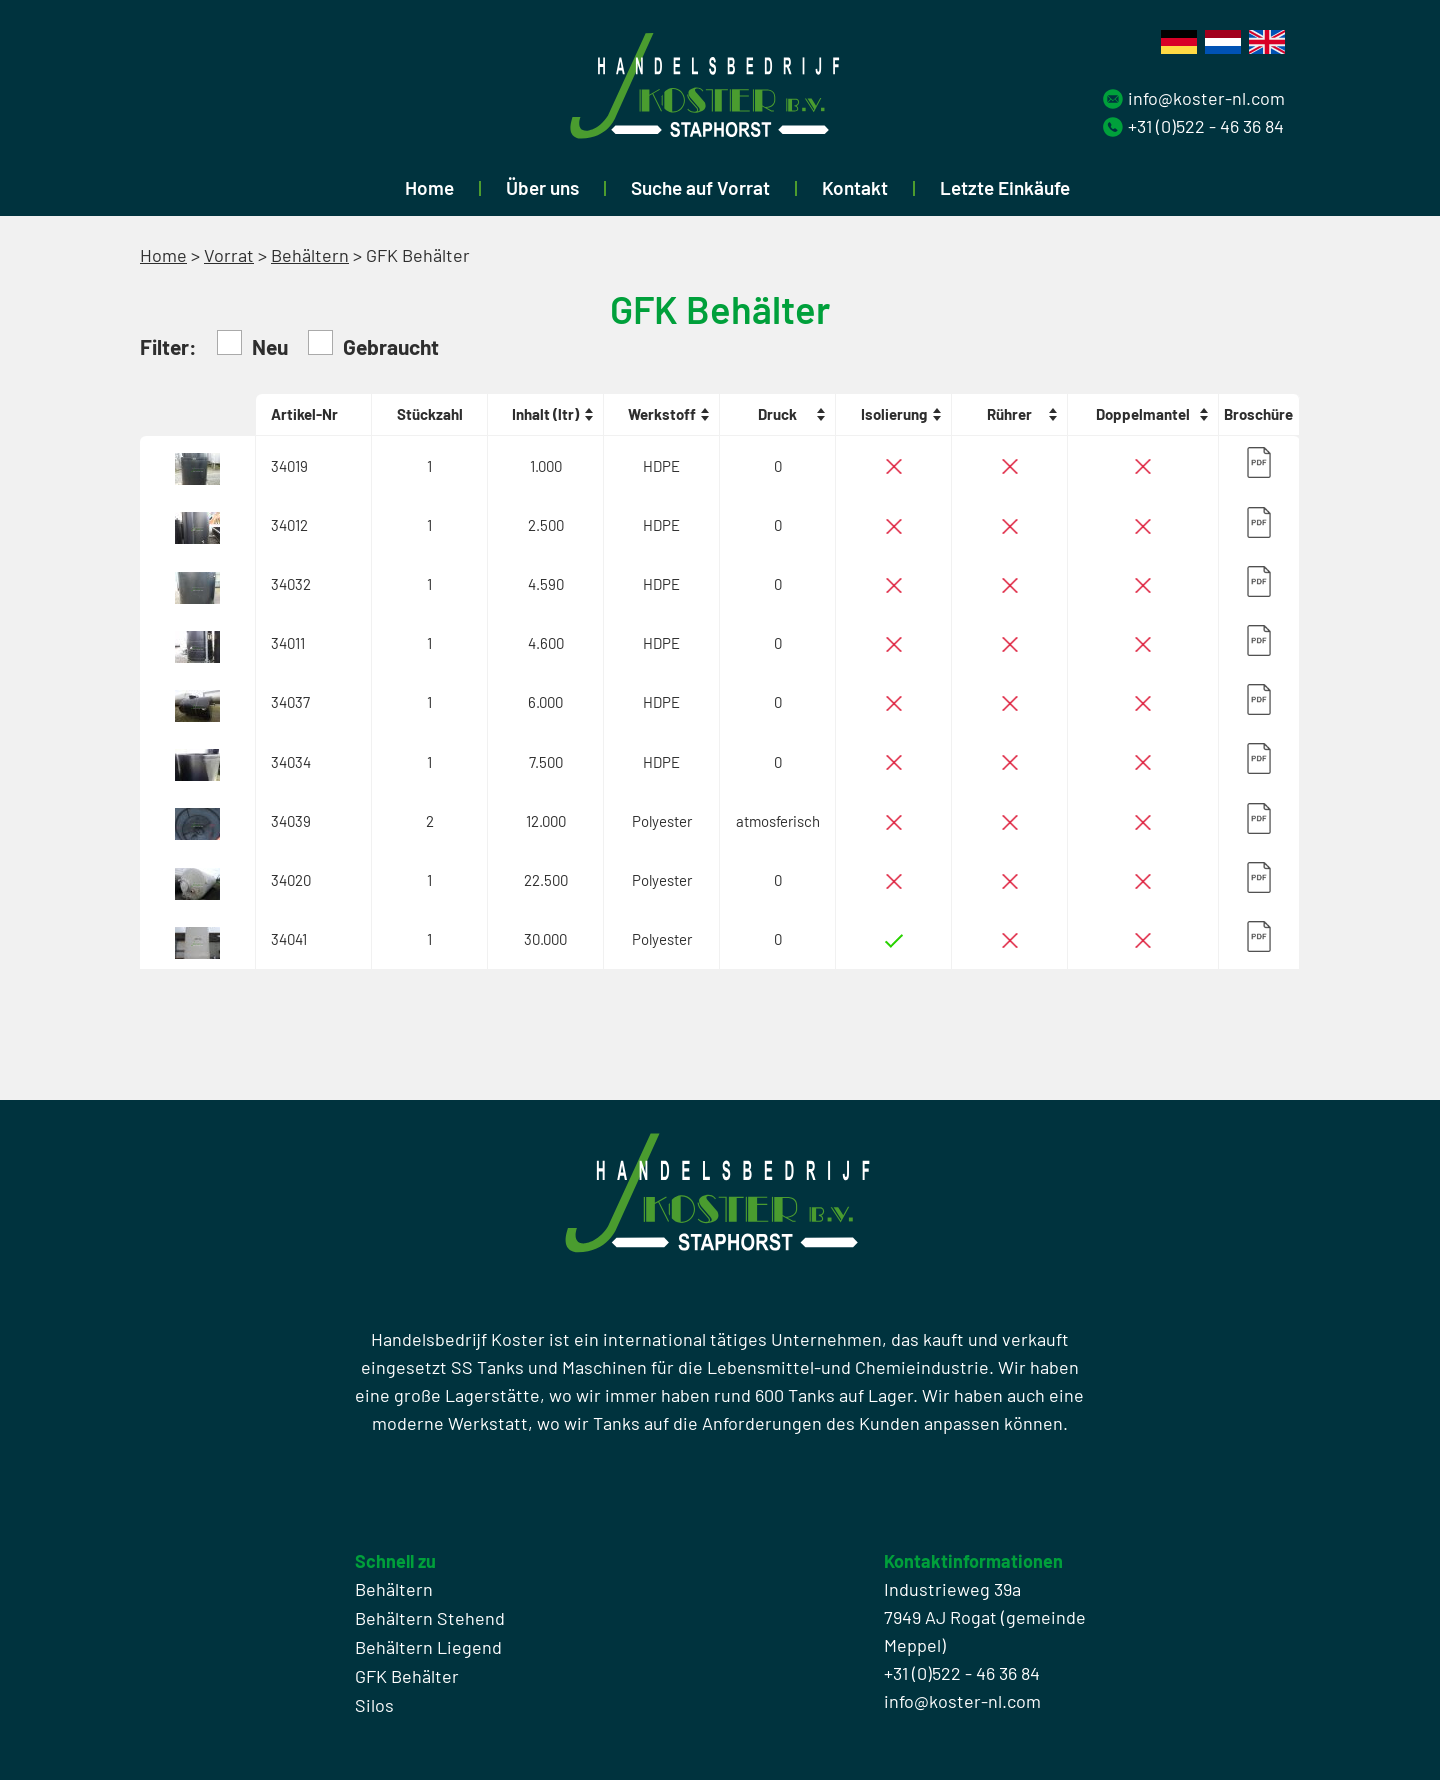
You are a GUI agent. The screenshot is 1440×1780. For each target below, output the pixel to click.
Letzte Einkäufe (1005, 187)
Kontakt (855, 187)
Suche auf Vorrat (700, 187)
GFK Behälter (407, 1676)
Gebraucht (373, 344)
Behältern (310, 255)
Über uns (542, 187)
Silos (374, 1705)
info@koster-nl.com (1206, 98)
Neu (252, 344)
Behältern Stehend (430, 1618)
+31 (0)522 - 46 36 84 (1206, 126)
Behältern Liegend (428, 1647)
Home (429, 187)
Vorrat (229, 255)
